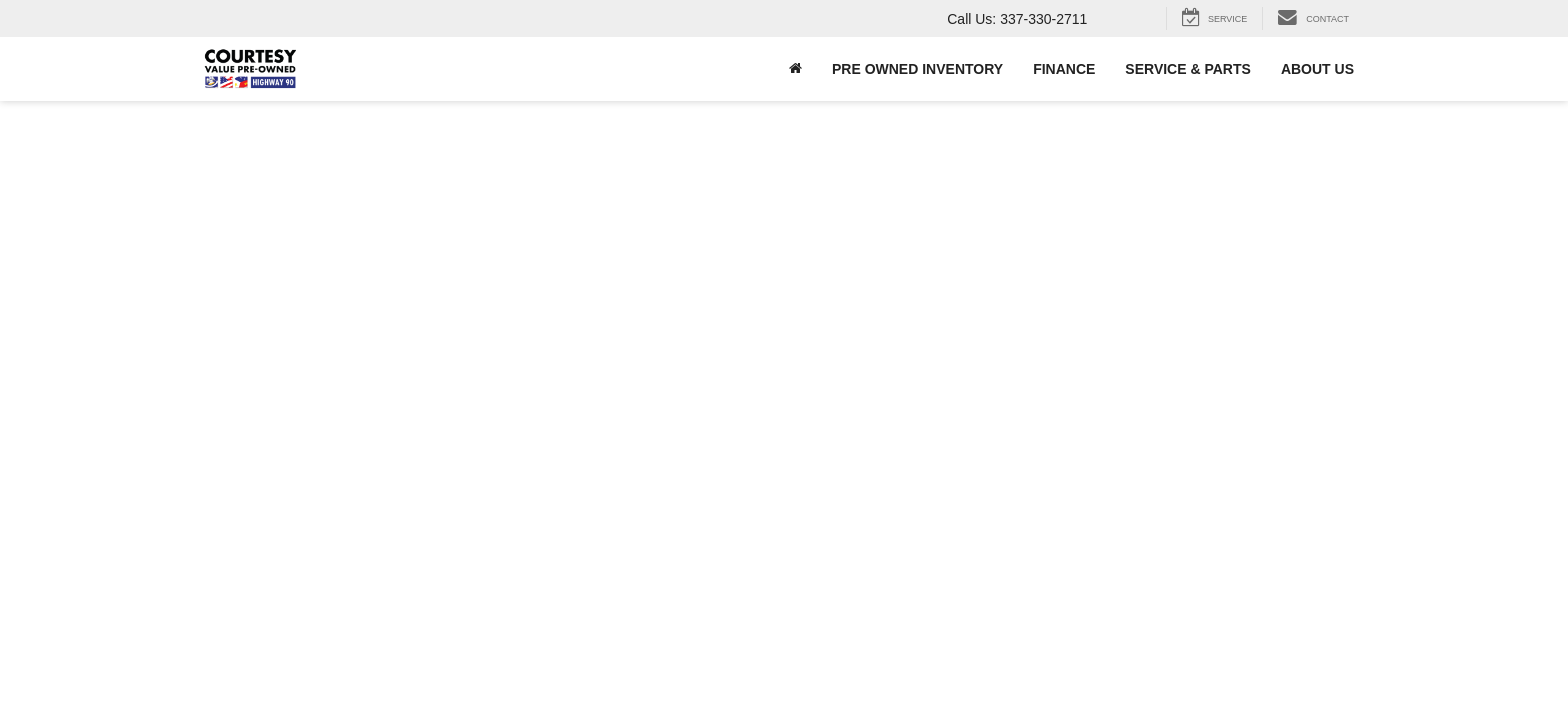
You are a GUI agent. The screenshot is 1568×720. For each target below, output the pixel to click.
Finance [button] (1064, 69)
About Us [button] (1317, 69)
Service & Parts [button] (1188, 69)
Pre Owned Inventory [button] (917, 69)
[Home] (795, 69)
